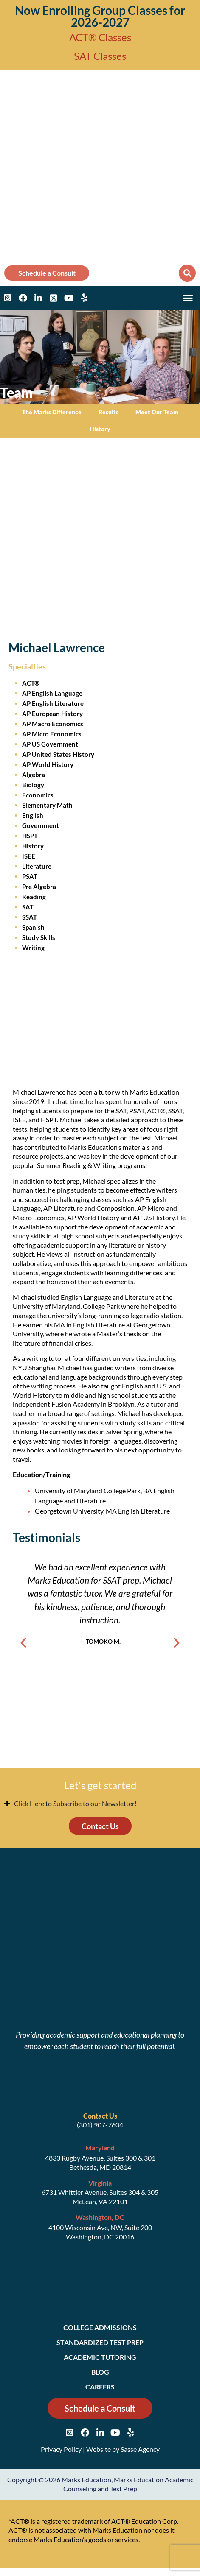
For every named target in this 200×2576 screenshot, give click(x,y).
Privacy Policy (61, 2449)
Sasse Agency (140, 2449)
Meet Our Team (156, 411)
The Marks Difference (52, 411)
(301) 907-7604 (100, 2125)
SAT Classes (100, 56)
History (100, 428)
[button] (187, 273)
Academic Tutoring (100, 2357)
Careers (100, 2387)
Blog (100, 2372)
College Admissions (100, 2327)
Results (108, 411)
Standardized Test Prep (100, 2342)
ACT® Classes (100, 37)
